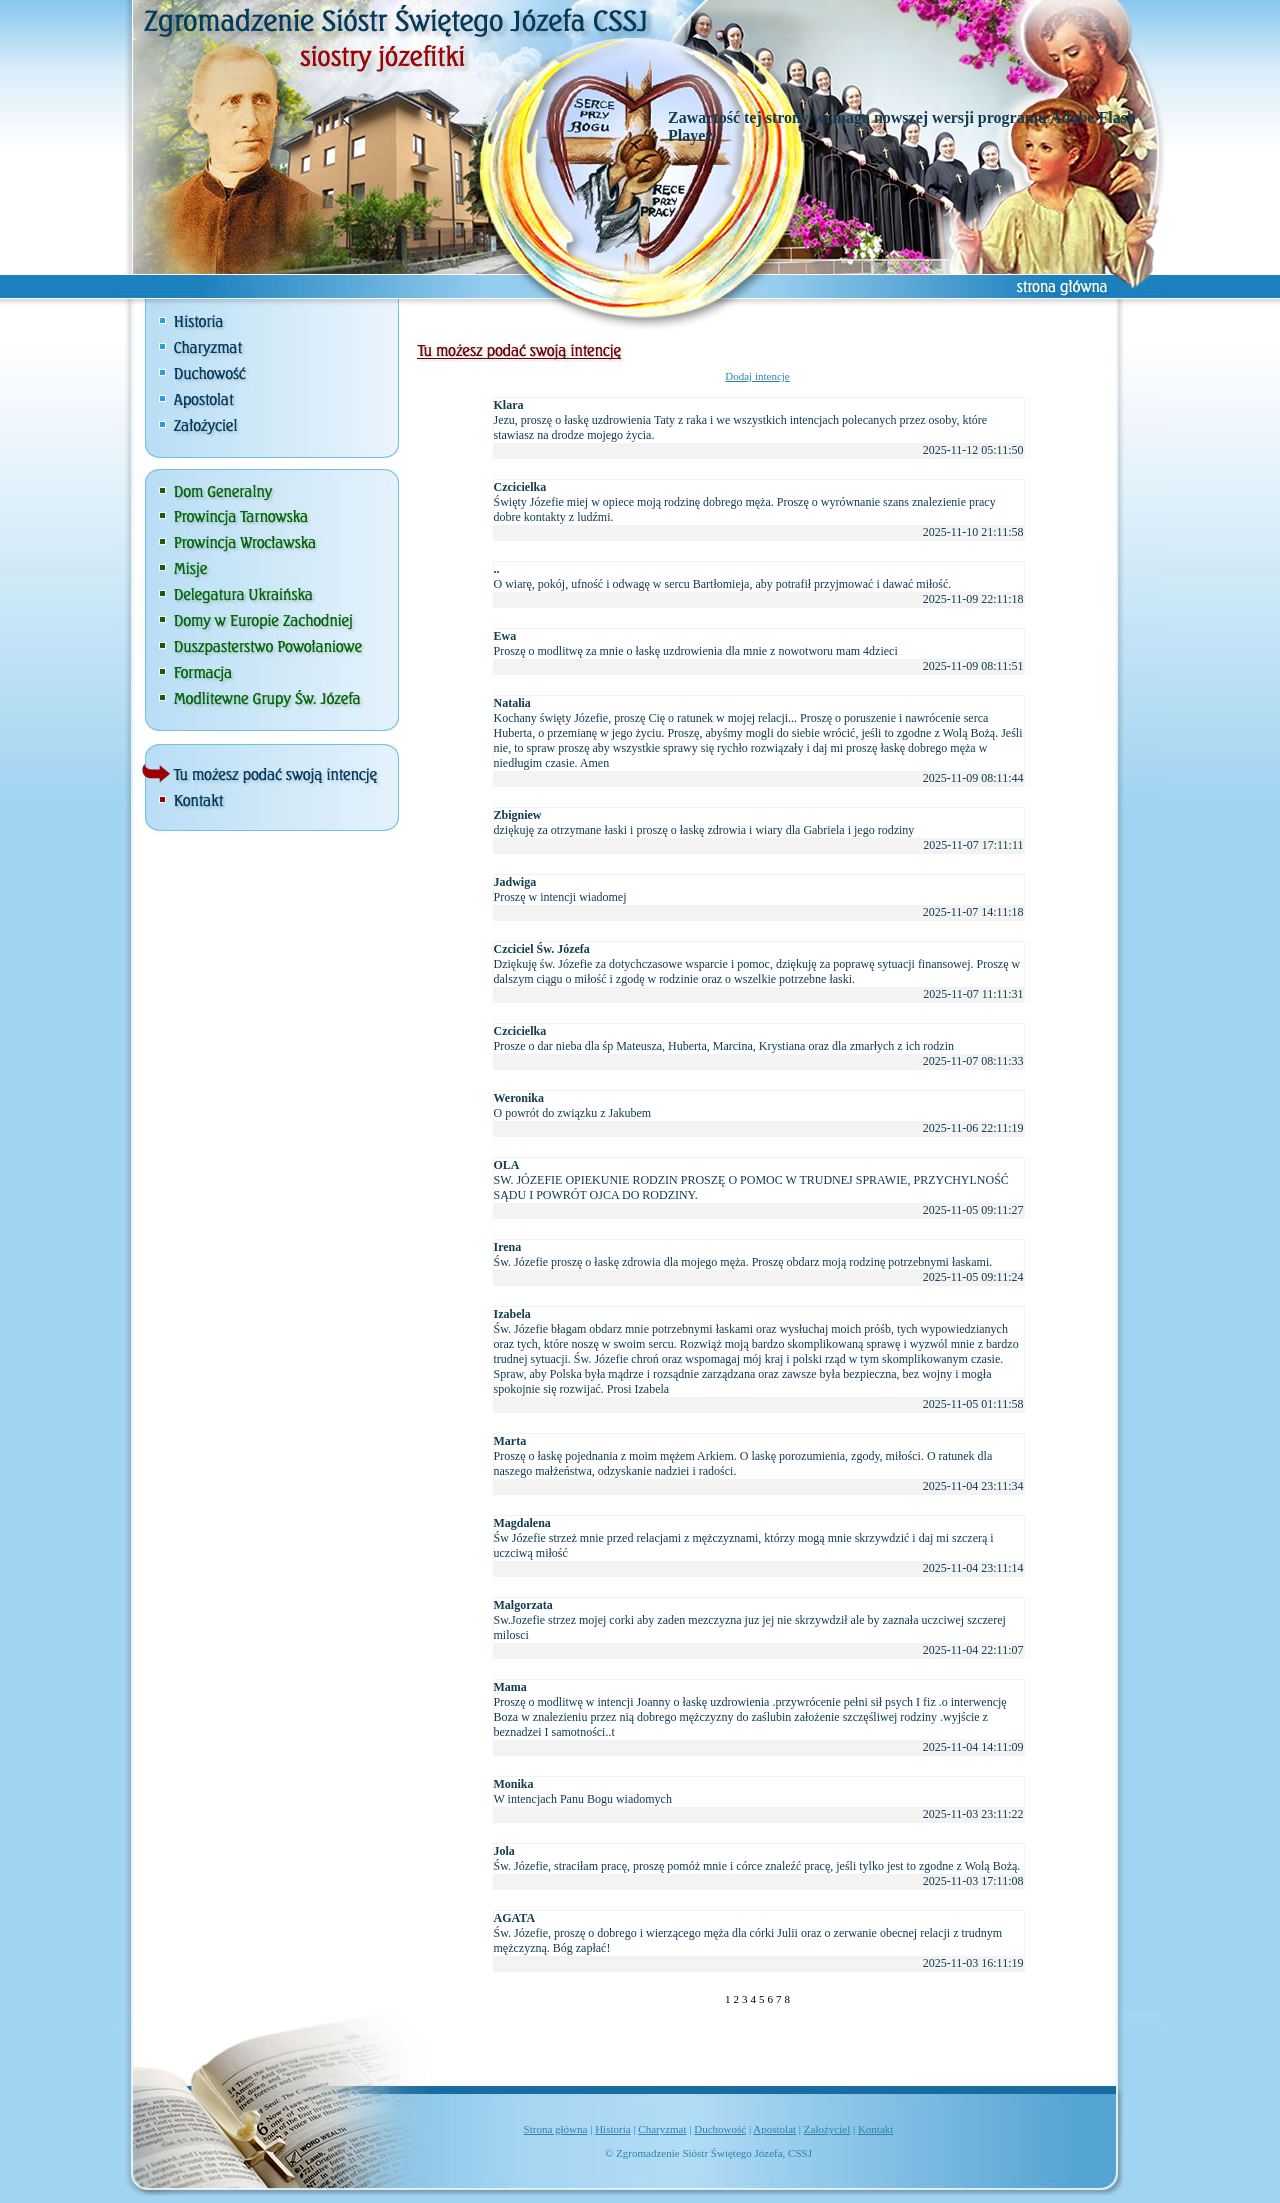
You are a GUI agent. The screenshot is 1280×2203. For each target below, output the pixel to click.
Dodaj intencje (757, 376)
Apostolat (774, 2129)
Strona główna (556, 2129)
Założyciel (827, 2129)
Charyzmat (662, 2129)
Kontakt (875, 2129)
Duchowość (720, 2129)
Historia (612, 2129)
